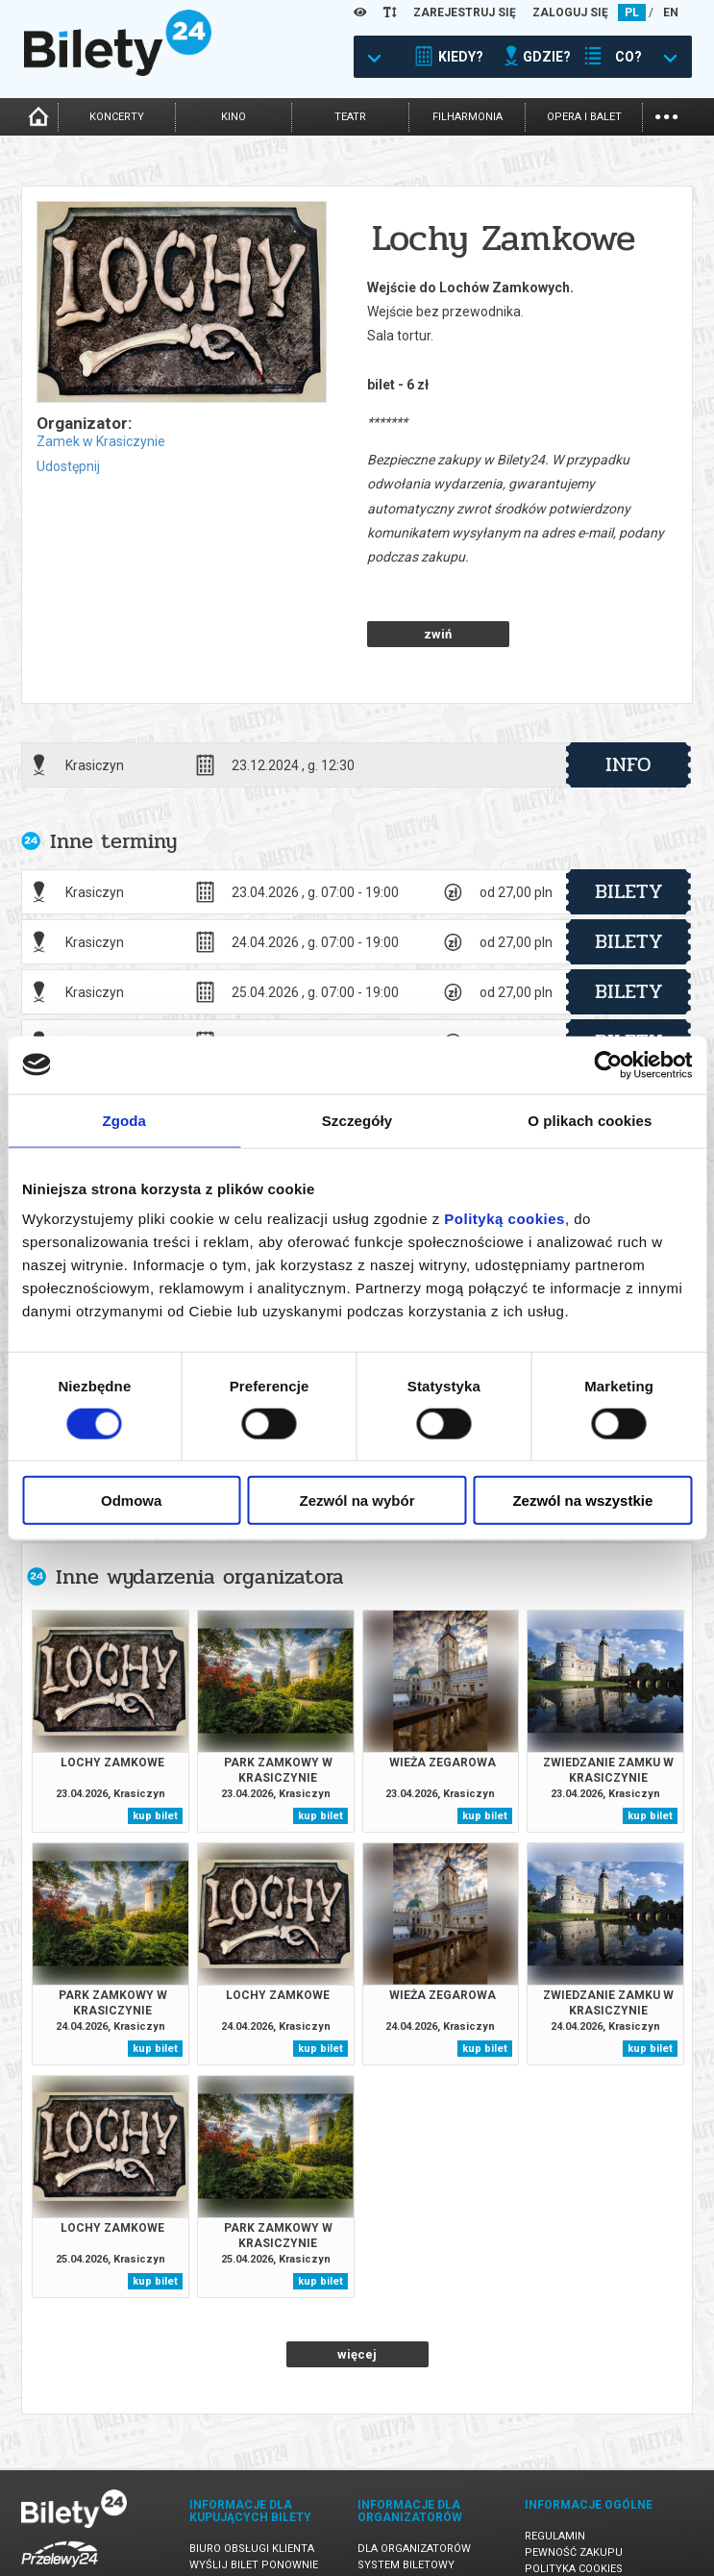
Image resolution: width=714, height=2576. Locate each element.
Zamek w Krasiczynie (101, 441)
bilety (629, 824)
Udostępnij (68, 466)
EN (670, 12)
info (628, 697)
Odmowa (131, 1500)
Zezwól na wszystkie (582, 1500)
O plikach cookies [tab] (590, 1120)
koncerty (116, 117)
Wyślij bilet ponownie (253, 2497)
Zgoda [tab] (124, 1120)
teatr (350, 117)
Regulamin (555, 2469)
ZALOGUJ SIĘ (570, 12)
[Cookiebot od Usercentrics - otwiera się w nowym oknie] (608, 1064)
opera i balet (584, 117)
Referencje (389, 2514)
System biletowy (406, 2497)
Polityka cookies (574, 2501)
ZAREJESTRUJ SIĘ (464, 12)
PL (632, 12)
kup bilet (155, 1748)
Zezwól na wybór (357, 1500)
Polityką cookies (504, 1219)
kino (233, 117)
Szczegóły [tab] (357, 1120)
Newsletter (223, 2514)
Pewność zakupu (574, 2485)
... (666, 115)
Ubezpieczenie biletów (252, 2546)
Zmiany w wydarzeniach (258, 2530)
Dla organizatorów (414, 2481)
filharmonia (467, 117)
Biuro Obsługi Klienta (251, 2481)
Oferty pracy (563, 2534)
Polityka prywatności (589, 2518)
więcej (357, 2287)
